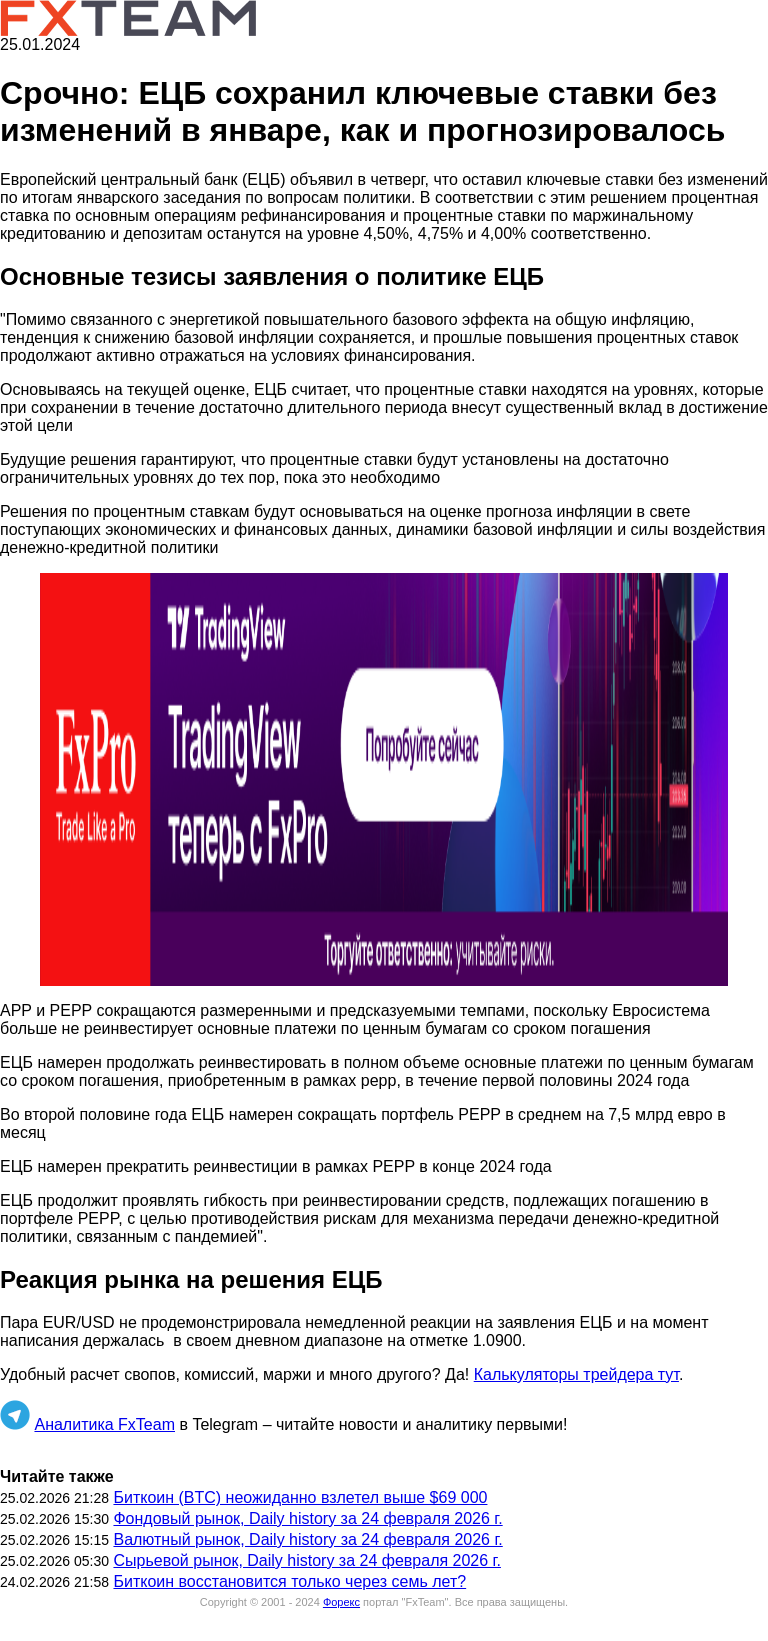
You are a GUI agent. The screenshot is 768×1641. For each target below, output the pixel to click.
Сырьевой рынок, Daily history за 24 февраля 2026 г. (306, 1560)
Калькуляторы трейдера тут (576, 1374)
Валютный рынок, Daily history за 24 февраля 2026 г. (307, 1539)
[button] (384, 779)
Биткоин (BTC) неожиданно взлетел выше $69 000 (300, 1497)
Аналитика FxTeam (104, 1424)
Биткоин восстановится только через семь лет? (289, 1581)
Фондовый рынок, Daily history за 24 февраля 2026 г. (307, 1518)
